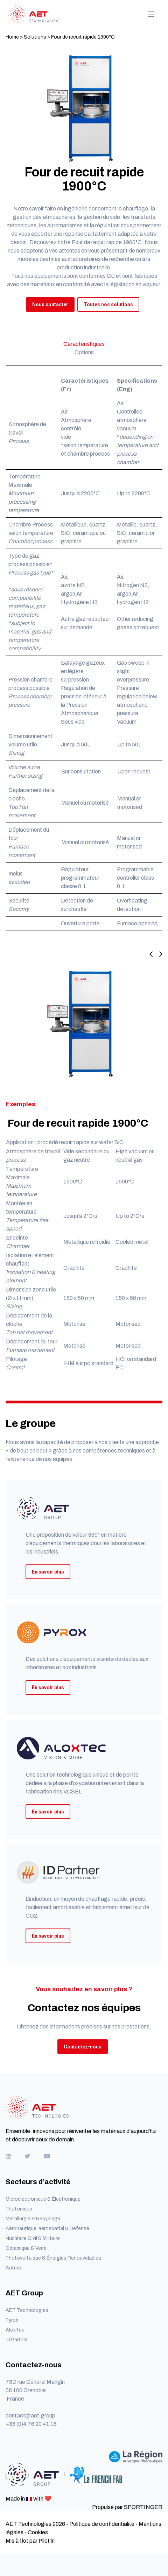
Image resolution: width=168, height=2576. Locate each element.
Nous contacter (50, 304)
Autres (13, 2267)
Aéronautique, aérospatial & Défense (47, 2228)
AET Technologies (27, 2310)
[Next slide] (158, 955)
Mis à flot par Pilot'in (30, 2541)
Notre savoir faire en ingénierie (50, 209)
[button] (84, 1175)
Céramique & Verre (26, 2248)
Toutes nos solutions (108, 304)
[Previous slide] (151, 955)
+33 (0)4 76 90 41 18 (31, 2424)
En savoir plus (48, 1572)
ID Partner (17, 2339)
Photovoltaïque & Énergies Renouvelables (53, 2258)
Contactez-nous (83, 2047)
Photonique (19, 2209)
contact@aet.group (30, 2416)
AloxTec (15, 2330)
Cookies (38, 2532)
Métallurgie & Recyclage (33, 2218)
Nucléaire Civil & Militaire (33, 2238)
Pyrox (12, 2320)
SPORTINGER (143, 2507)
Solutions (35, 37)
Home (12, 37)
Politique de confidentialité (102, 2524)
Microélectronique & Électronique (43, 2199)
